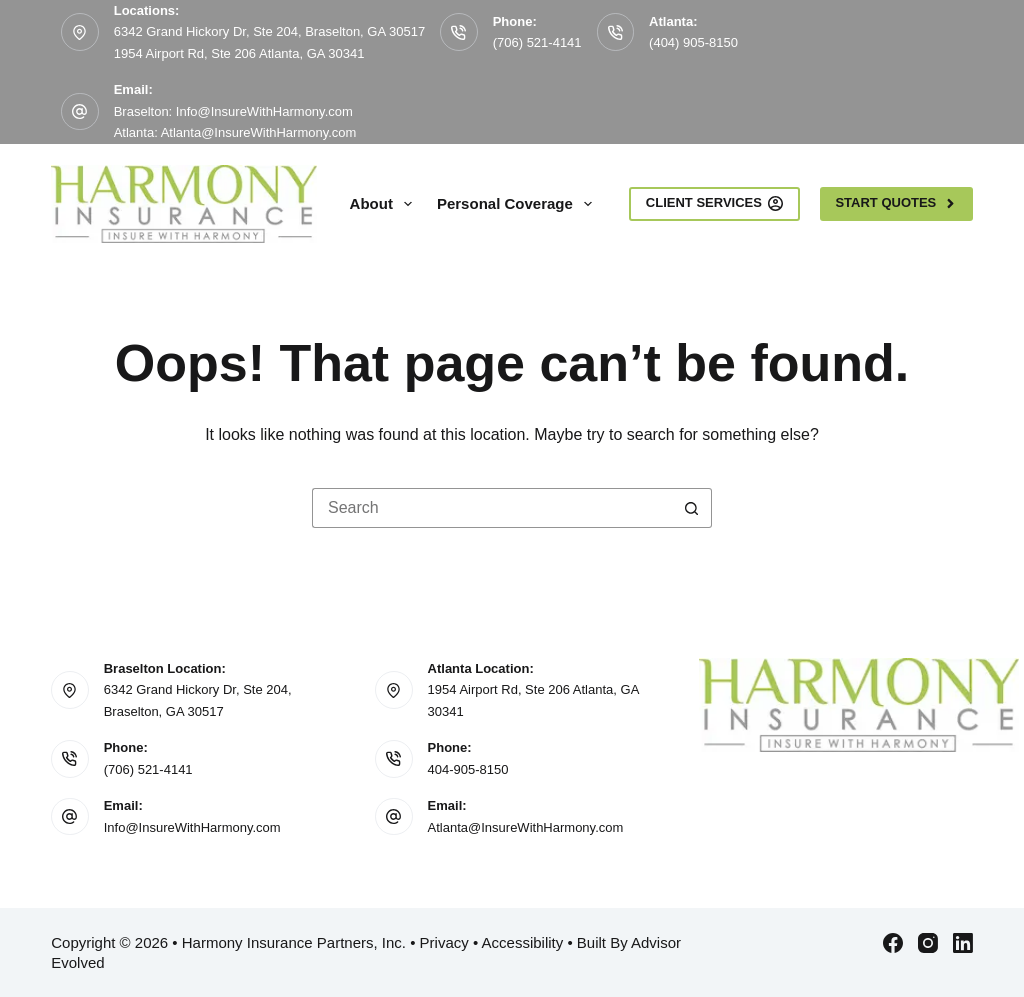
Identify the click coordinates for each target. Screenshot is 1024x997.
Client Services (715, 203)
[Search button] (692, 508)
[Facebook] (893, 943)
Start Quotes (896, 203)
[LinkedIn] (963, 943)
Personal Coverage (518, 204)
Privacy (444, 942)
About (385, 204)
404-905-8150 (468, 769)
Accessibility (523, 942)
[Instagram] (928, 943)
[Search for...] (492, 508)
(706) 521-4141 (537, 42)
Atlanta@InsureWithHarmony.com (526, 827)
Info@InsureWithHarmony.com (192, 827)
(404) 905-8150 (693, 42)
